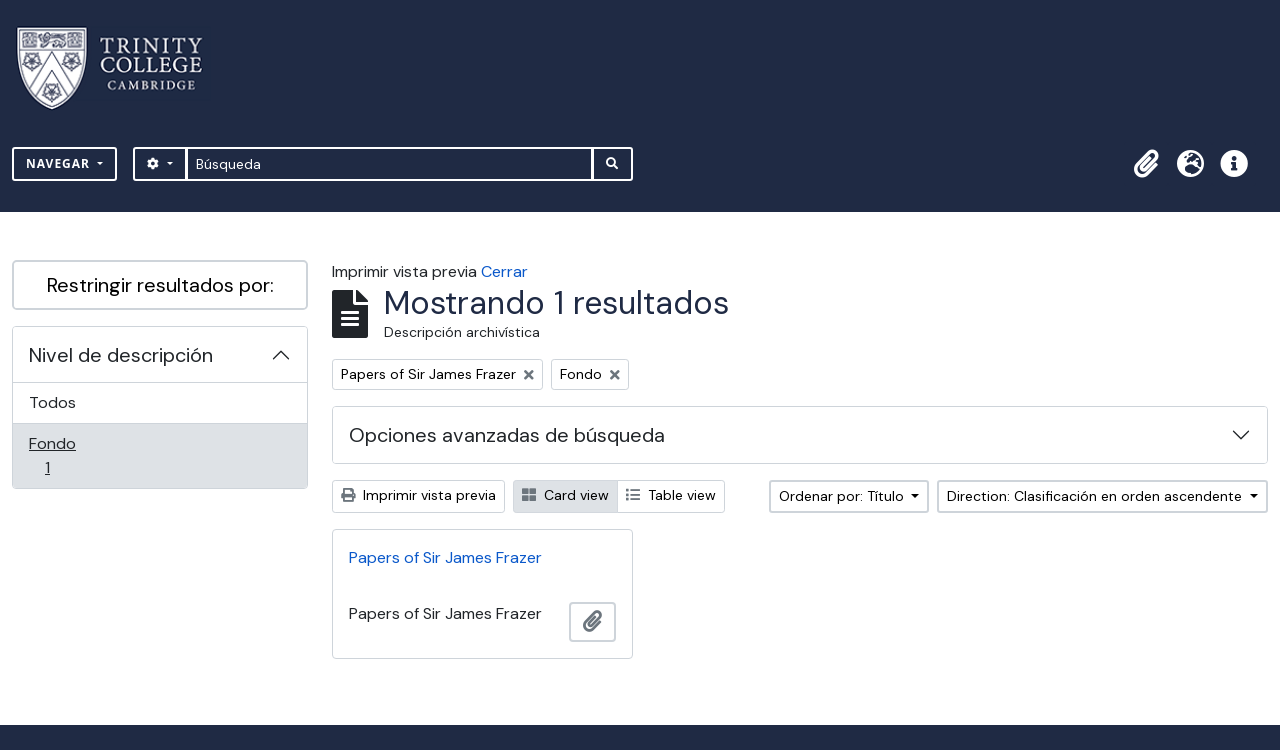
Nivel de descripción (121, 355)
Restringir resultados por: (160, 285)
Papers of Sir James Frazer (445, 557)
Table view (671, 495)
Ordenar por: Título (843, 496)
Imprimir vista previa (418, 495)
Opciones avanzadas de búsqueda (507, 435)
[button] (1146, 164)
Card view (565, 495)
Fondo (75, 455)
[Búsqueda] (389, 164)
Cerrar (504, 271)
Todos (52, 402)
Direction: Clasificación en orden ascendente (1096, 496)
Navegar (60, 163)
